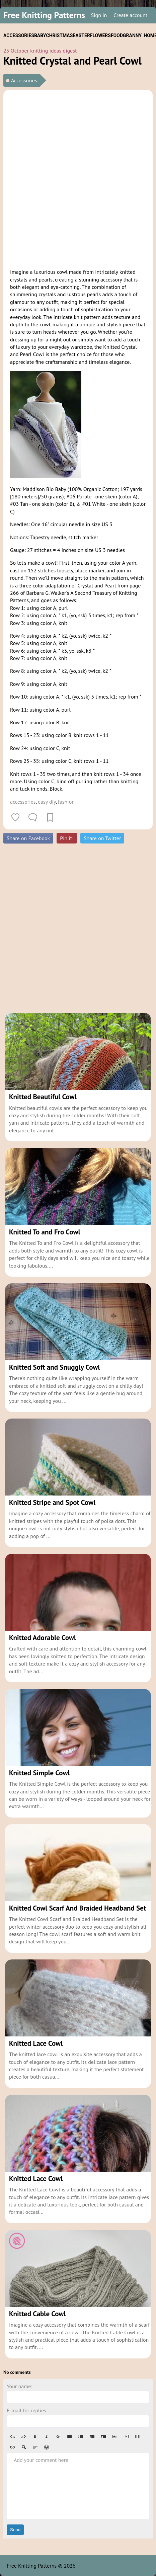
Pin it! (67, 838)
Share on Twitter (102, 838)
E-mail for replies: (27, 2410)
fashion (66, 801)
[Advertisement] (78, 178)
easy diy (47, 801)
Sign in (99, 15)
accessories (22, 801)
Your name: (19, 2386)
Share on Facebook (28, 838)
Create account (130, 15)
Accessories (24, 80)
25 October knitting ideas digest (40, 50)
